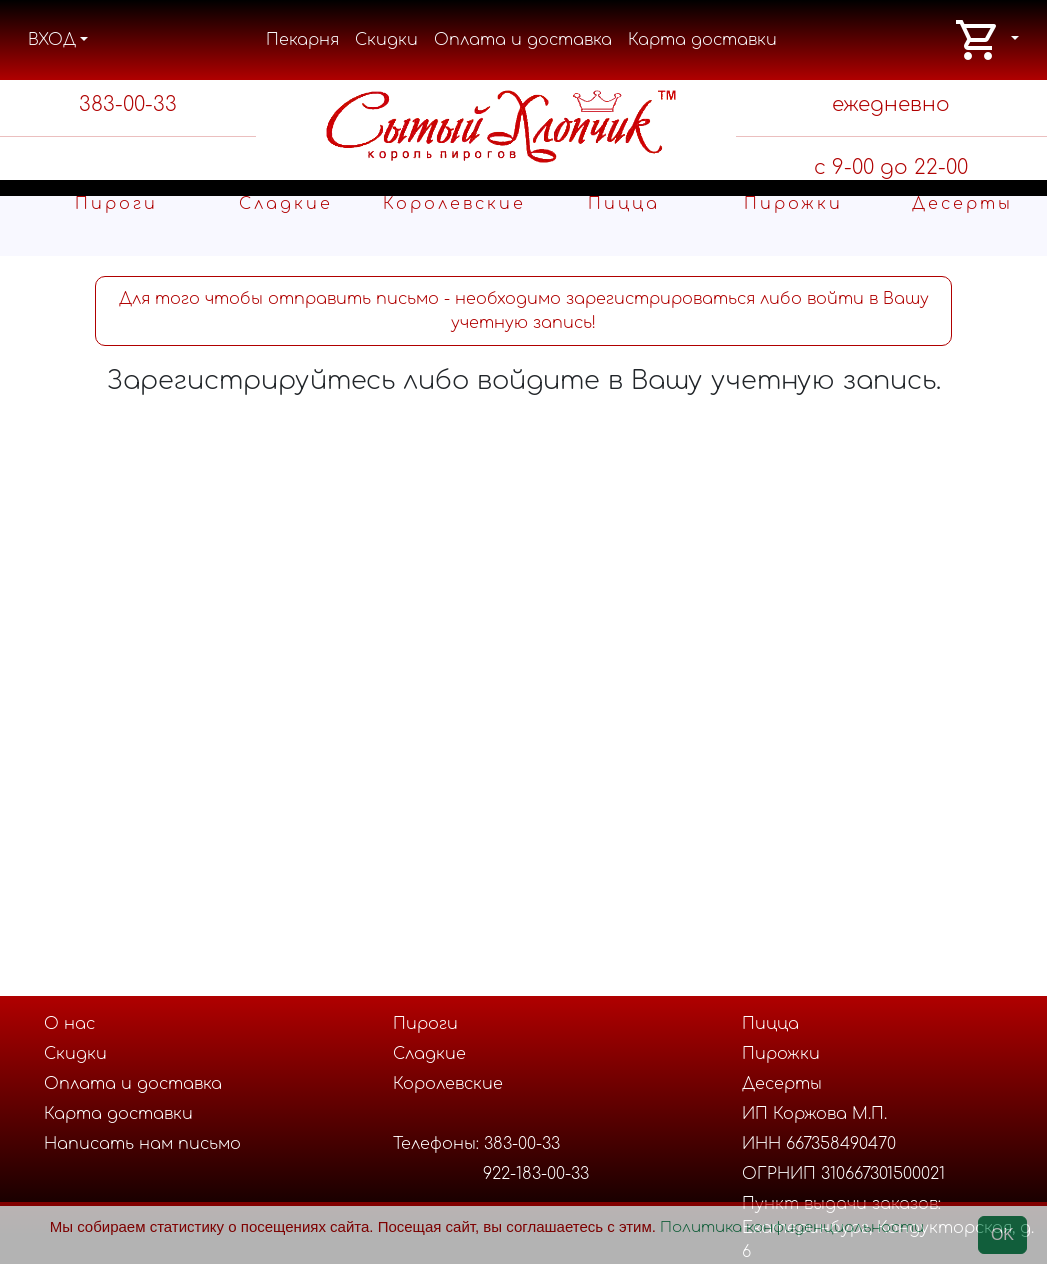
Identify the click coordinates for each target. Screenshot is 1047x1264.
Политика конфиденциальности (792, 1227)
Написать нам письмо (142, 1144)
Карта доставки (702, 40)
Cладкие (286, 204)
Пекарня (302, 40)
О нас (69, 1024)
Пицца (624, 204)
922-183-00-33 (536, 1174)
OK (1002, 1234)
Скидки (386, 40)
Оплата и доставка (523, 40)
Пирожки (793, 204)
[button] (986, 40)
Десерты (962, 204)
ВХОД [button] (52, 40)
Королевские (454, 204)
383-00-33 (128, 104)
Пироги (116, 204)
